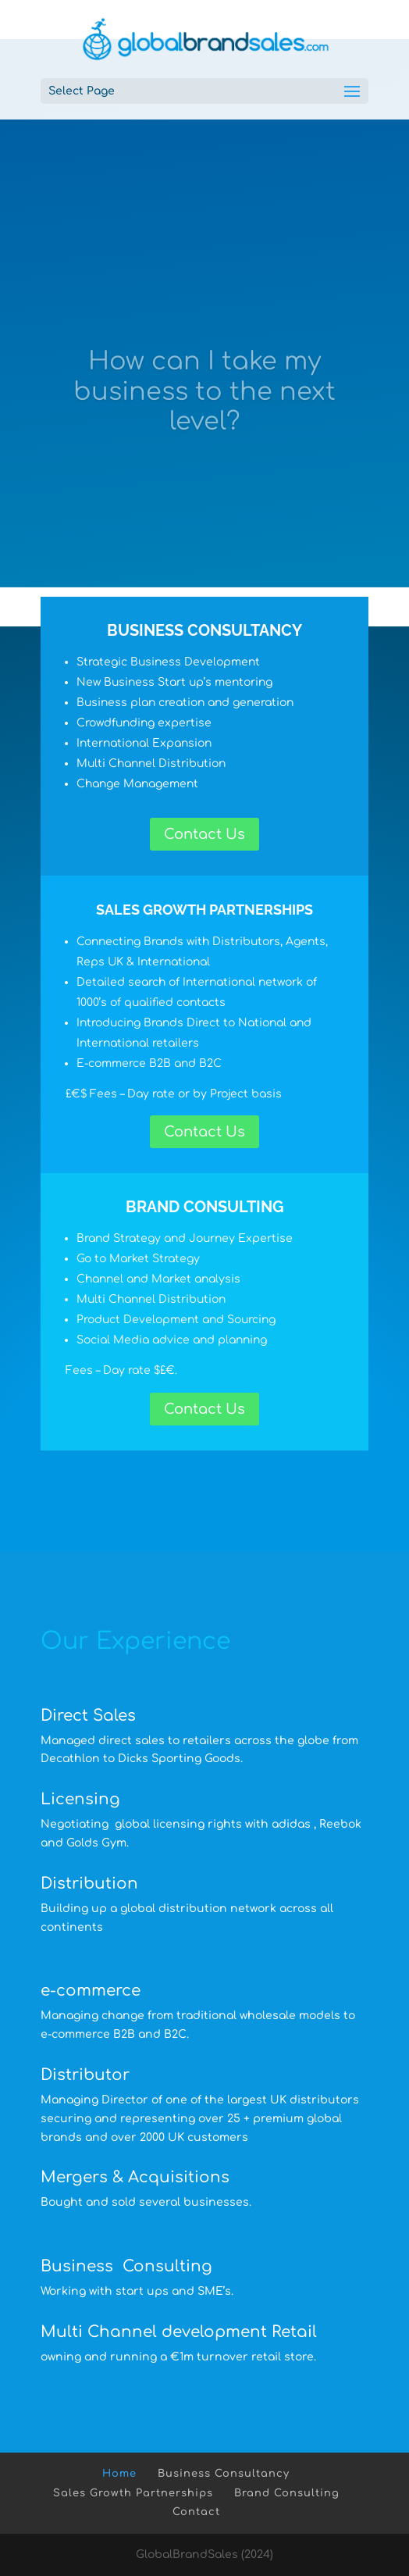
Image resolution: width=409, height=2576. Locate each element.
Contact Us (204, 834)
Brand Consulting (287, 2493)
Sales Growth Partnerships (133, 2493)
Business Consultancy (224, 2473)
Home (119, 2473)
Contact (196, 2511)
